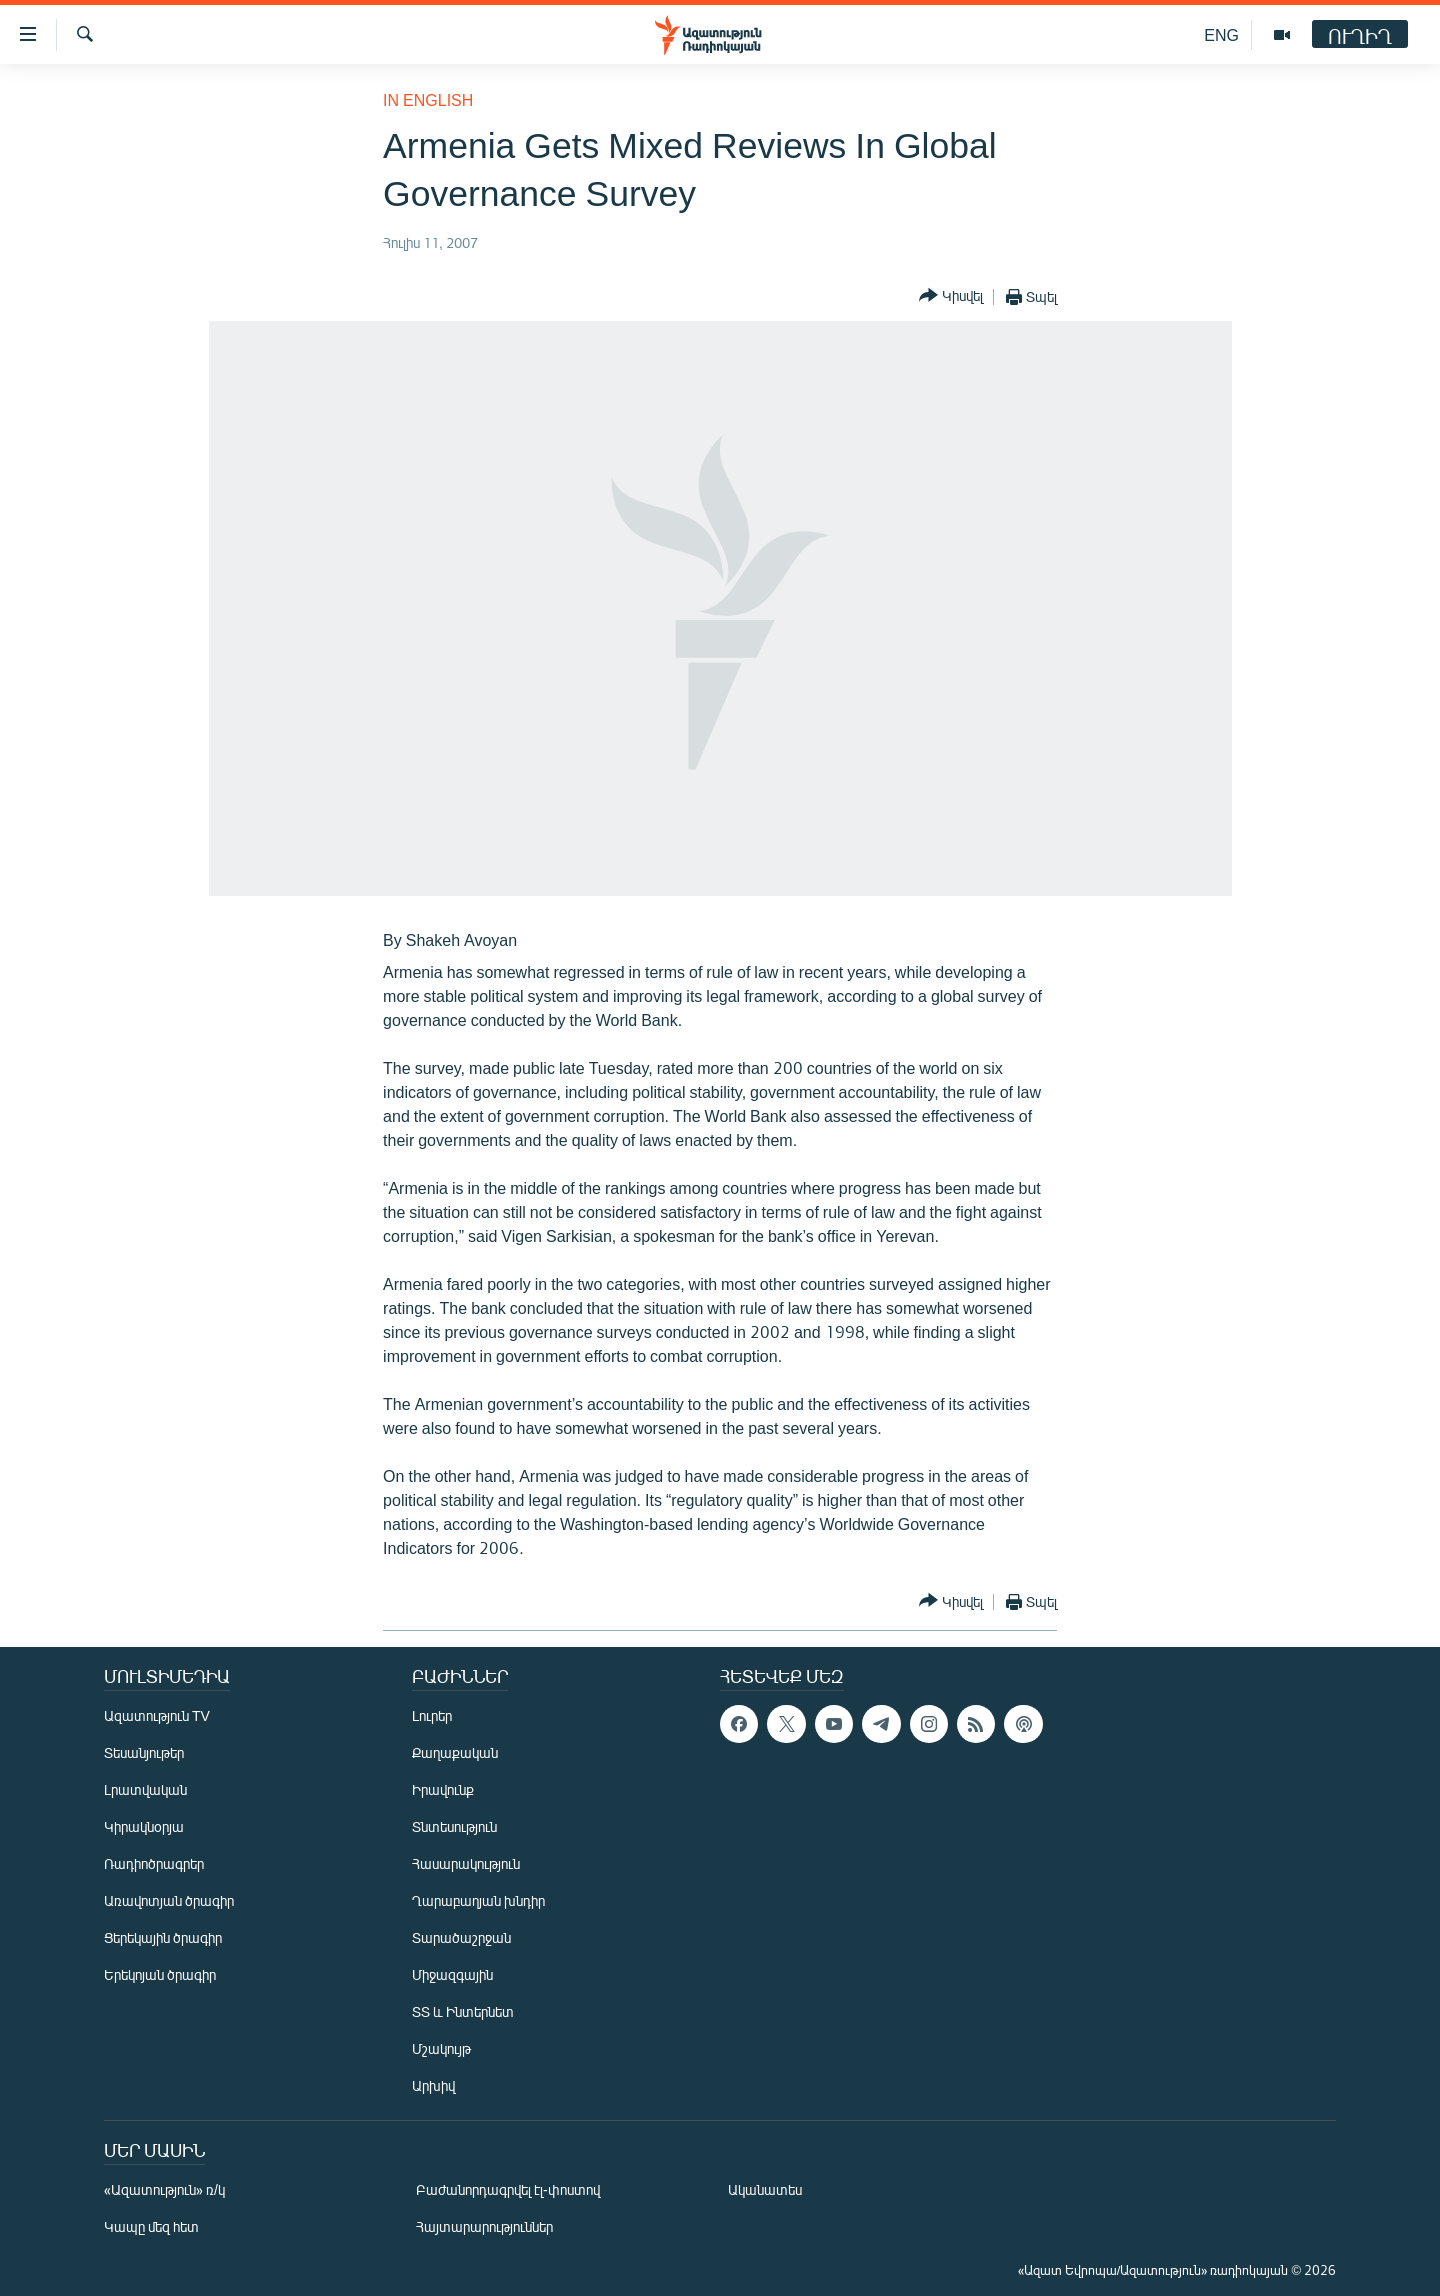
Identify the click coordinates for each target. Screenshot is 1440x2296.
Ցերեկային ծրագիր (163, 1937)
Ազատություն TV (157, 1715)
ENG (1221, 34)
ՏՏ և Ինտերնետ (463, 2011)
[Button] (951, 296)
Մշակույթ (441, 2048)
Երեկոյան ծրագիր (160, 1974)
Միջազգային (452, 1974)
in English (428, 99)
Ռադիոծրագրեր (154, 1863)
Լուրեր (432, 1715)
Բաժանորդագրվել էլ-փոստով (508, 2189)
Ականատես (765, 2189)
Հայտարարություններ (484, 2226)
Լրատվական (145, 1789)
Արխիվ (433, 2085)
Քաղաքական (455, 1752)
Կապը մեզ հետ (151, 2226)
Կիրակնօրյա (144, 1826)
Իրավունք (443, 1789)
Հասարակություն (466, 1863)
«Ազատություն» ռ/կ (164, 2189)
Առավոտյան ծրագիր (169, 1900)
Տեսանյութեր (144, 1752)
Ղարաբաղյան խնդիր (478, 1900)
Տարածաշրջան (461, 1937)
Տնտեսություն (454, 1826)
